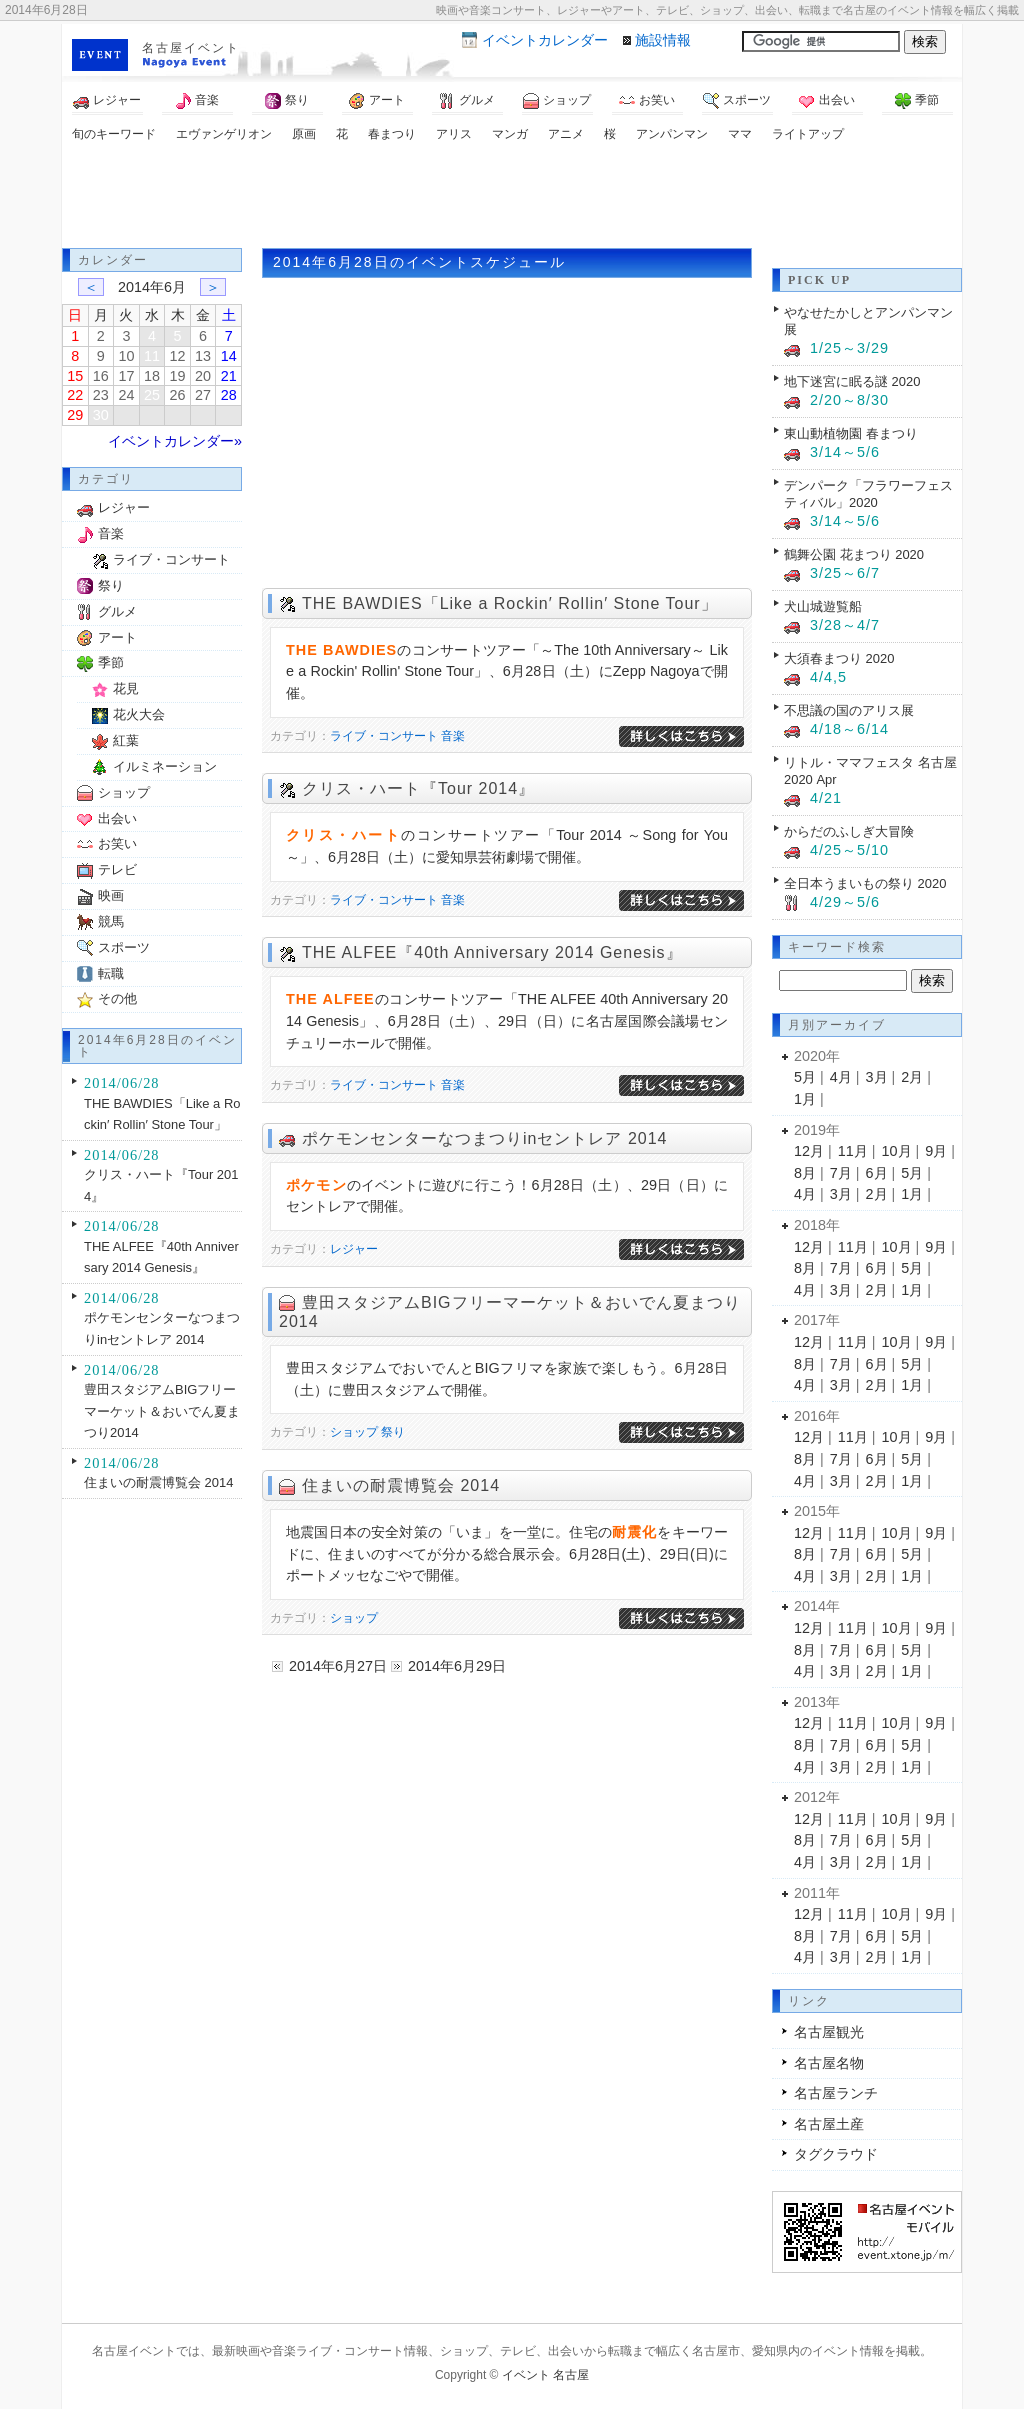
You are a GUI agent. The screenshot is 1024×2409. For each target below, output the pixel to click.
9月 (936, 1151)
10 (126, 356)
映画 (111, 895)
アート (377, 101)
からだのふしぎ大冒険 (849, 831)
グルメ (467, 101)
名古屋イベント (191, 48)
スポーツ (737, 101)
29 (75, 415)
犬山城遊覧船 (823, 606)
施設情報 (663, 40)
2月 (912, 1077)
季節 (917, 101)
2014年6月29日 (457, 1666)
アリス (454, 134)
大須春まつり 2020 (839, 658)
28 (229, 395)
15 (75, 376)
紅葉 (126, 740)
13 (203, 356)
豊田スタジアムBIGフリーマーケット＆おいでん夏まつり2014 (162, 1411)
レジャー (107, 101)
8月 (805, 1173)
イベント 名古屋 (545, 2375)
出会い (827, 101)
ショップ (557, 101)
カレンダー (545, 40)
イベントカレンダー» (175, 441)
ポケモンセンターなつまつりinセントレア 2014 (485, 1138)
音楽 (197, 101)
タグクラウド (836, 2154)
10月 (897, 1151)
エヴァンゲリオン (224, 134)
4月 (841, 1077)
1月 (805, 1099)
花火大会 (139, 714)
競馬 (111, 921)
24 (126, 395)
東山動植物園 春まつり (851, 433)
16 (101, 376)
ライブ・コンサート (384, 736)
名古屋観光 (829, 2032)
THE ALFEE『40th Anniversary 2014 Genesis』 (492, 952)
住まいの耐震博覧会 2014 (401, 1485)
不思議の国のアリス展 (849, 710)
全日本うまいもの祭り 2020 (865, 883)
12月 (809, 1151)
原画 (304, 134)
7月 (841, 1173)
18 (152, 376)
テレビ (117, 869)
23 (101, 395)
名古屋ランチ (836, 2093)
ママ (740, 134)
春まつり (392, 134)
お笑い (647, 101)
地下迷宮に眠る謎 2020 (852, 381)
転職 (111, 973)
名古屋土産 (829, 2124)
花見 (126, 688)
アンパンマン (672, 134)
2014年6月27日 (338, 1666)
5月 (805, 1077)
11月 (853, 1151)
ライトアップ (808, 134)
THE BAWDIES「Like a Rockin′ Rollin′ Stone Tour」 (510, 603)
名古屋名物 (829, 2063)
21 (229, 376)
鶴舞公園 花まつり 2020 (854, 554)
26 (178, 395)
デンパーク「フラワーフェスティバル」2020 (868, 494)
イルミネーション (165, 766)
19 (178, 376)
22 (75, 395)
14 (229, 356)
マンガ (510, 134)
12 (178, 356)
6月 (877, 1173)
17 (126, 376)
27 (203, 395)
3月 (877, 1077)
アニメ (566, 134)
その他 (117, 998)
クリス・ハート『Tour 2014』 (418, 788)
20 (203, 376)
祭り (287, 101)
